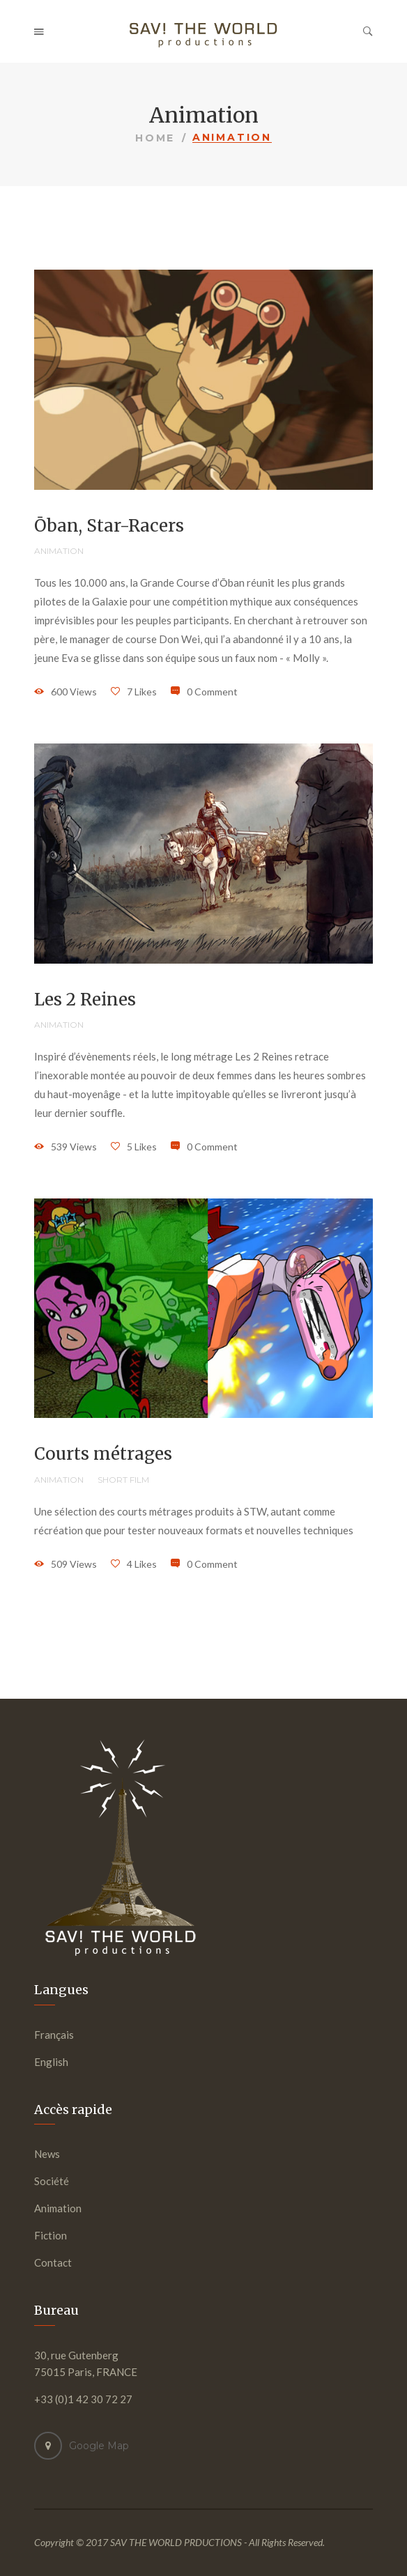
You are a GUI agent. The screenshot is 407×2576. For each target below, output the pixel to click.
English (51, 2062)
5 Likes (142, 1146)
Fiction (50, 2235)
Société (51, 2181)
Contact (53, 2262)
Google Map (99, 2445)
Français (54, 2034)
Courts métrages (103, 1454)
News (47, 2153)
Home (155, 138)
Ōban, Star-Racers (109, 526)
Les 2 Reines (85, 999)
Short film (123, 1479)
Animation (59, 551)
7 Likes (142, 691)
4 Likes (142, 1564)
